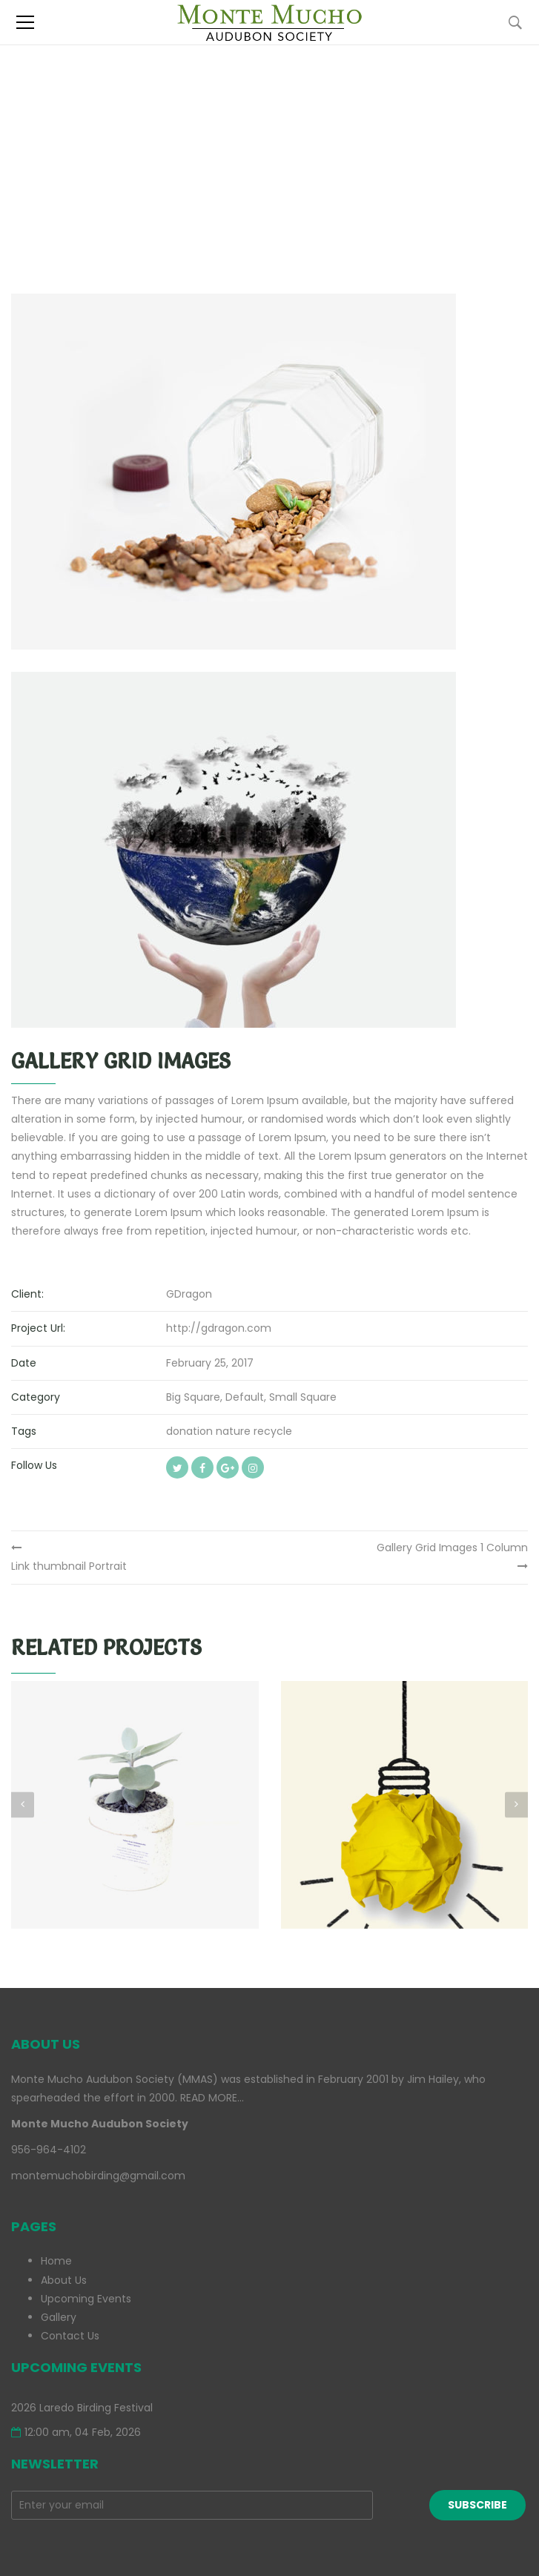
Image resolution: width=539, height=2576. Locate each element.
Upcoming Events (86, 2298)
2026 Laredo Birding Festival (82, 2407)
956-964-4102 (48, 2149)
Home (56, 2260)
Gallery (58, 2317)
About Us (64, 2280)
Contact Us (70, 2335)
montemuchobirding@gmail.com (98, 2175)
